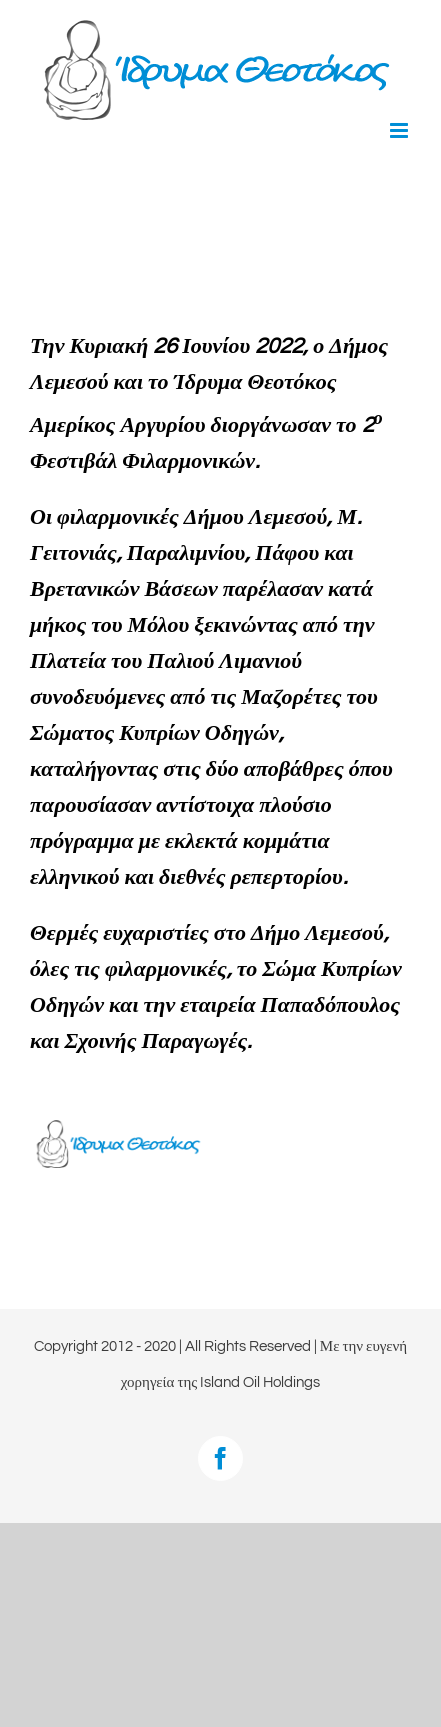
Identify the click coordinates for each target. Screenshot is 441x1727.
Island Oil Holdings (260, 1382)
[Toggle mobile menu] (400, 130)
